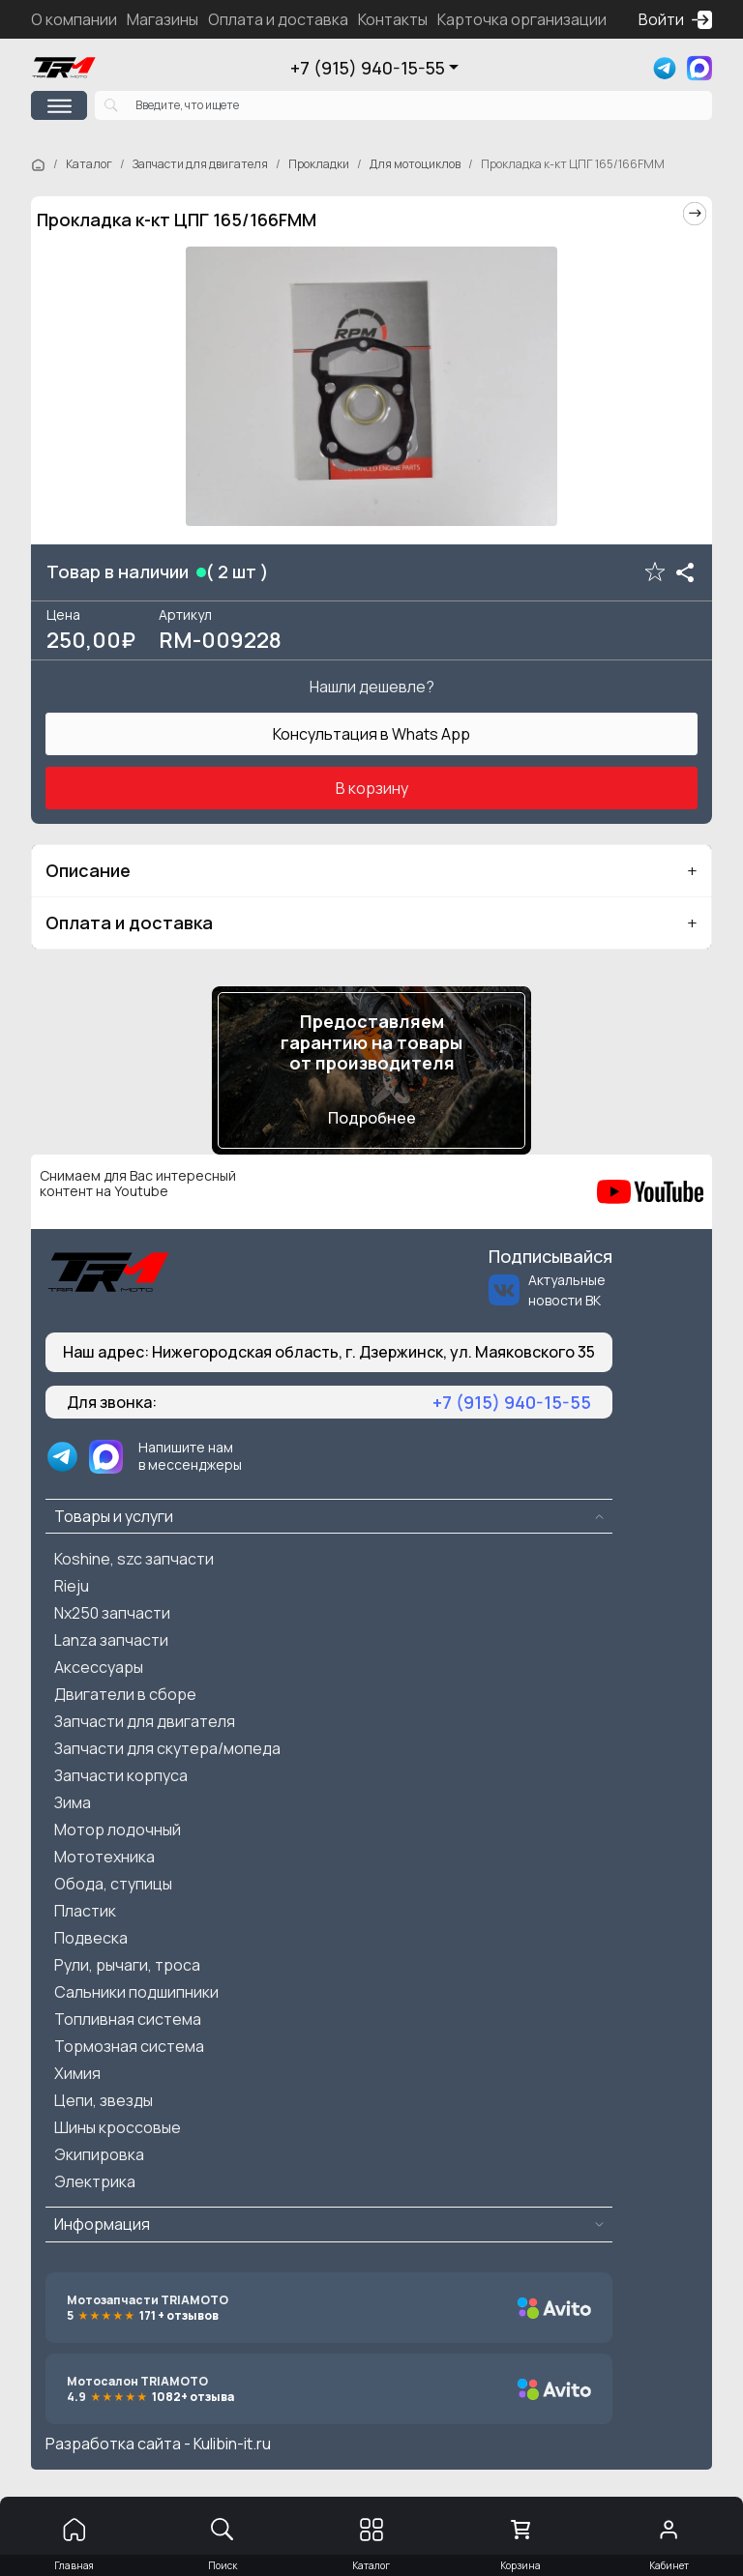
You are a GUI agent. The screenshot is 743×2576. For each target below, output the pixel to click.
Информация (102, 2224)
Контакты (393, 19)
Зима (72, 1802)
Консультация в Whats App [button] (371, 734)
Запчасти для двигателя (200, 164)
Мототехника (104, 1856)
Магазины (162, 19)
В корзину (372, 788)
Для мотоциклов (415, 164)
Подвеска (91, 1937)
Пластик (85, 1910)
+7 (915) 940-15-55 (367, 67)
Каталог (89, 164)
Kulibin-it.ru (232, 2443)
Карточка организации (522, 19)
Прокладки (318, 164)
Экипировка (99, 2154)
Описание (88, 870)
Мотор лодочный (117, 1829)
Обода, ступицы (113, 1883)
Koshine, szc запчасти (134, 1558)
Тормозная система (129, 2046)
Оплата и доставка (278, 19)
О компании (74, 19)
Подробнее (372, 1117)
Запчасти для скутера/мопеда (167, 1748)
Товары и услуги (113, 1516)
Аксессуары (98, 1667)
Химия (77, 2073)
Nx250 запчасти (112, 1613)
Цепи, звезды (103, 2100)
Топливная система (127, 2019)
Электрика (94, 2181)
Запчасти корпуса (121, 1775)
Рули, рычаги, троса (127, 1965)
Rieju (71, 1585)
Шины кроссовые (117, 2127)
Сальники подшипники (136, 1992)
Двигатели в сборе (125, 1694)
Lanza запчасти (111, 1640)
